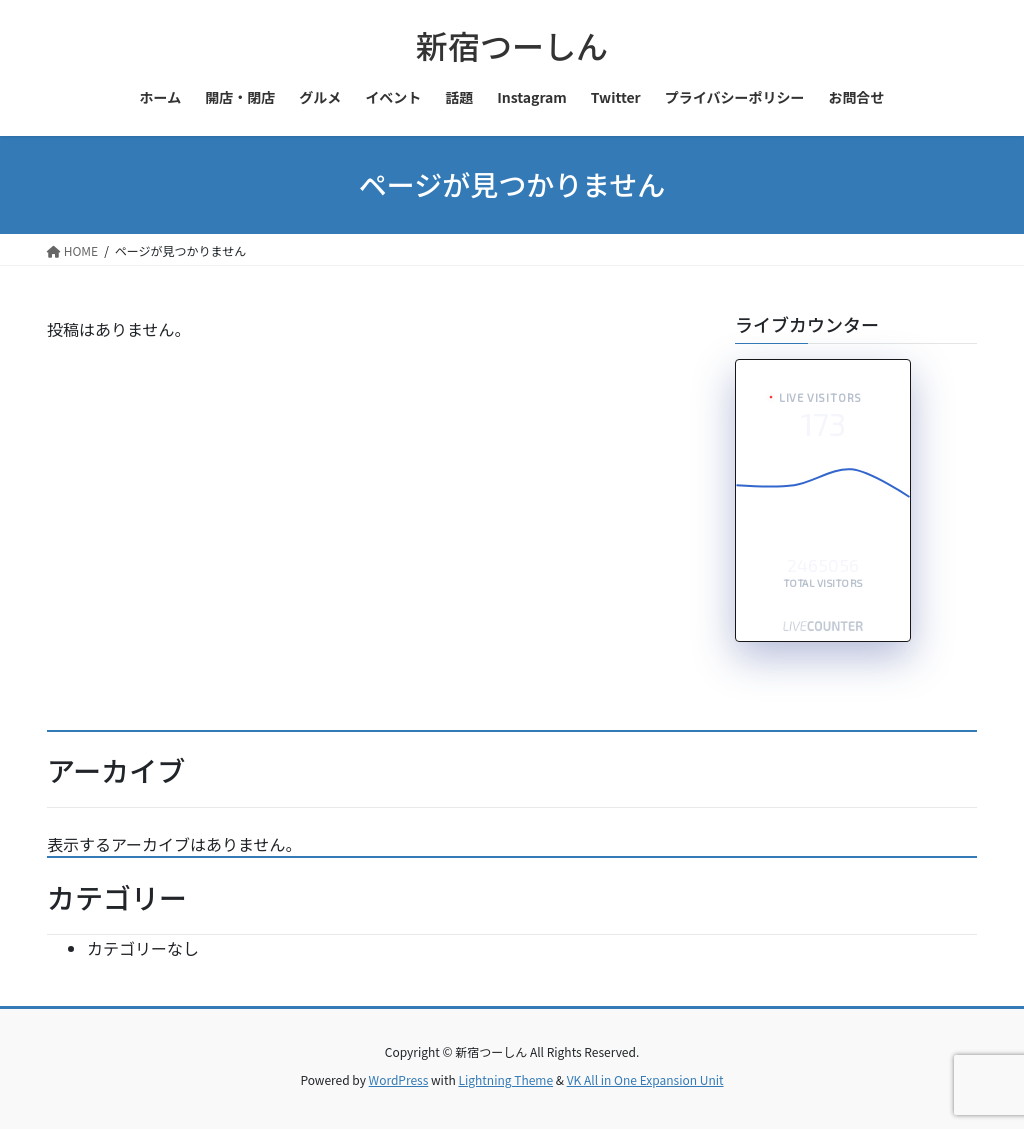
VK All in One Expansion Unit (645, 1079)
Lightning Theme (505, 1079)
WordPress (399, 1079)
